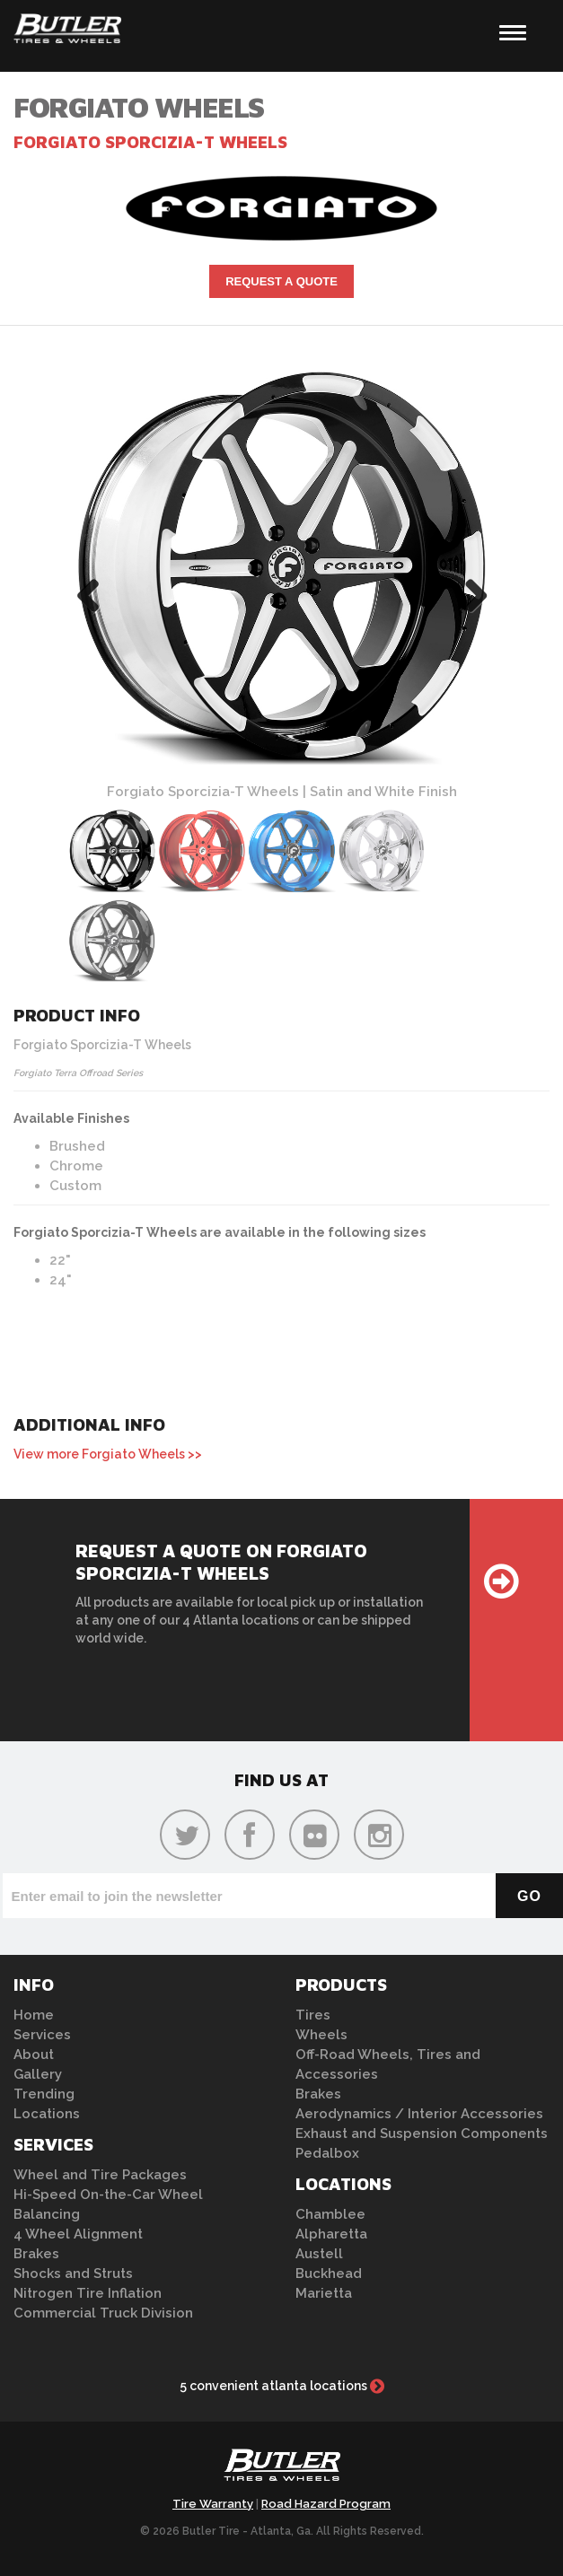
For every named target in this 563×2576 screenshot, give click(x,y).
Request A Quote (281, 281)
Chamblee (330, 2214)
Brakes (36, 2254)
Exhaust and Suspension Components (421, 2133)
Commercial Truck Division (103, 2313)
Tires (312, 2015)
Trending (44, 2094)
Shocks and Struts (73, 2273)
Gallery (37, 2074)
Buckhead (328, 2273)
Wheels (321, 2035)
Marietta (323, 2293)
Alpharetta (331, 2234)
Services (42, 2035)
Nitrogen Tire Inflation (87, 2293)
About (33, 2054)
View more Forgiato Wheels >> (107, 1454)
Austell (319, 2254)
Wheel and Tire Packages (100, 2175)
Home (33, 2015)
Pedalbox (327, 2153)
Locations (46, 2114)
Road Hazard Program (326, 2503)
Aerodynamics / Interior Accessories (419, 2114)
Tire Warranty (212, 2503)
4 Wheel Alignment (78, 2234)
